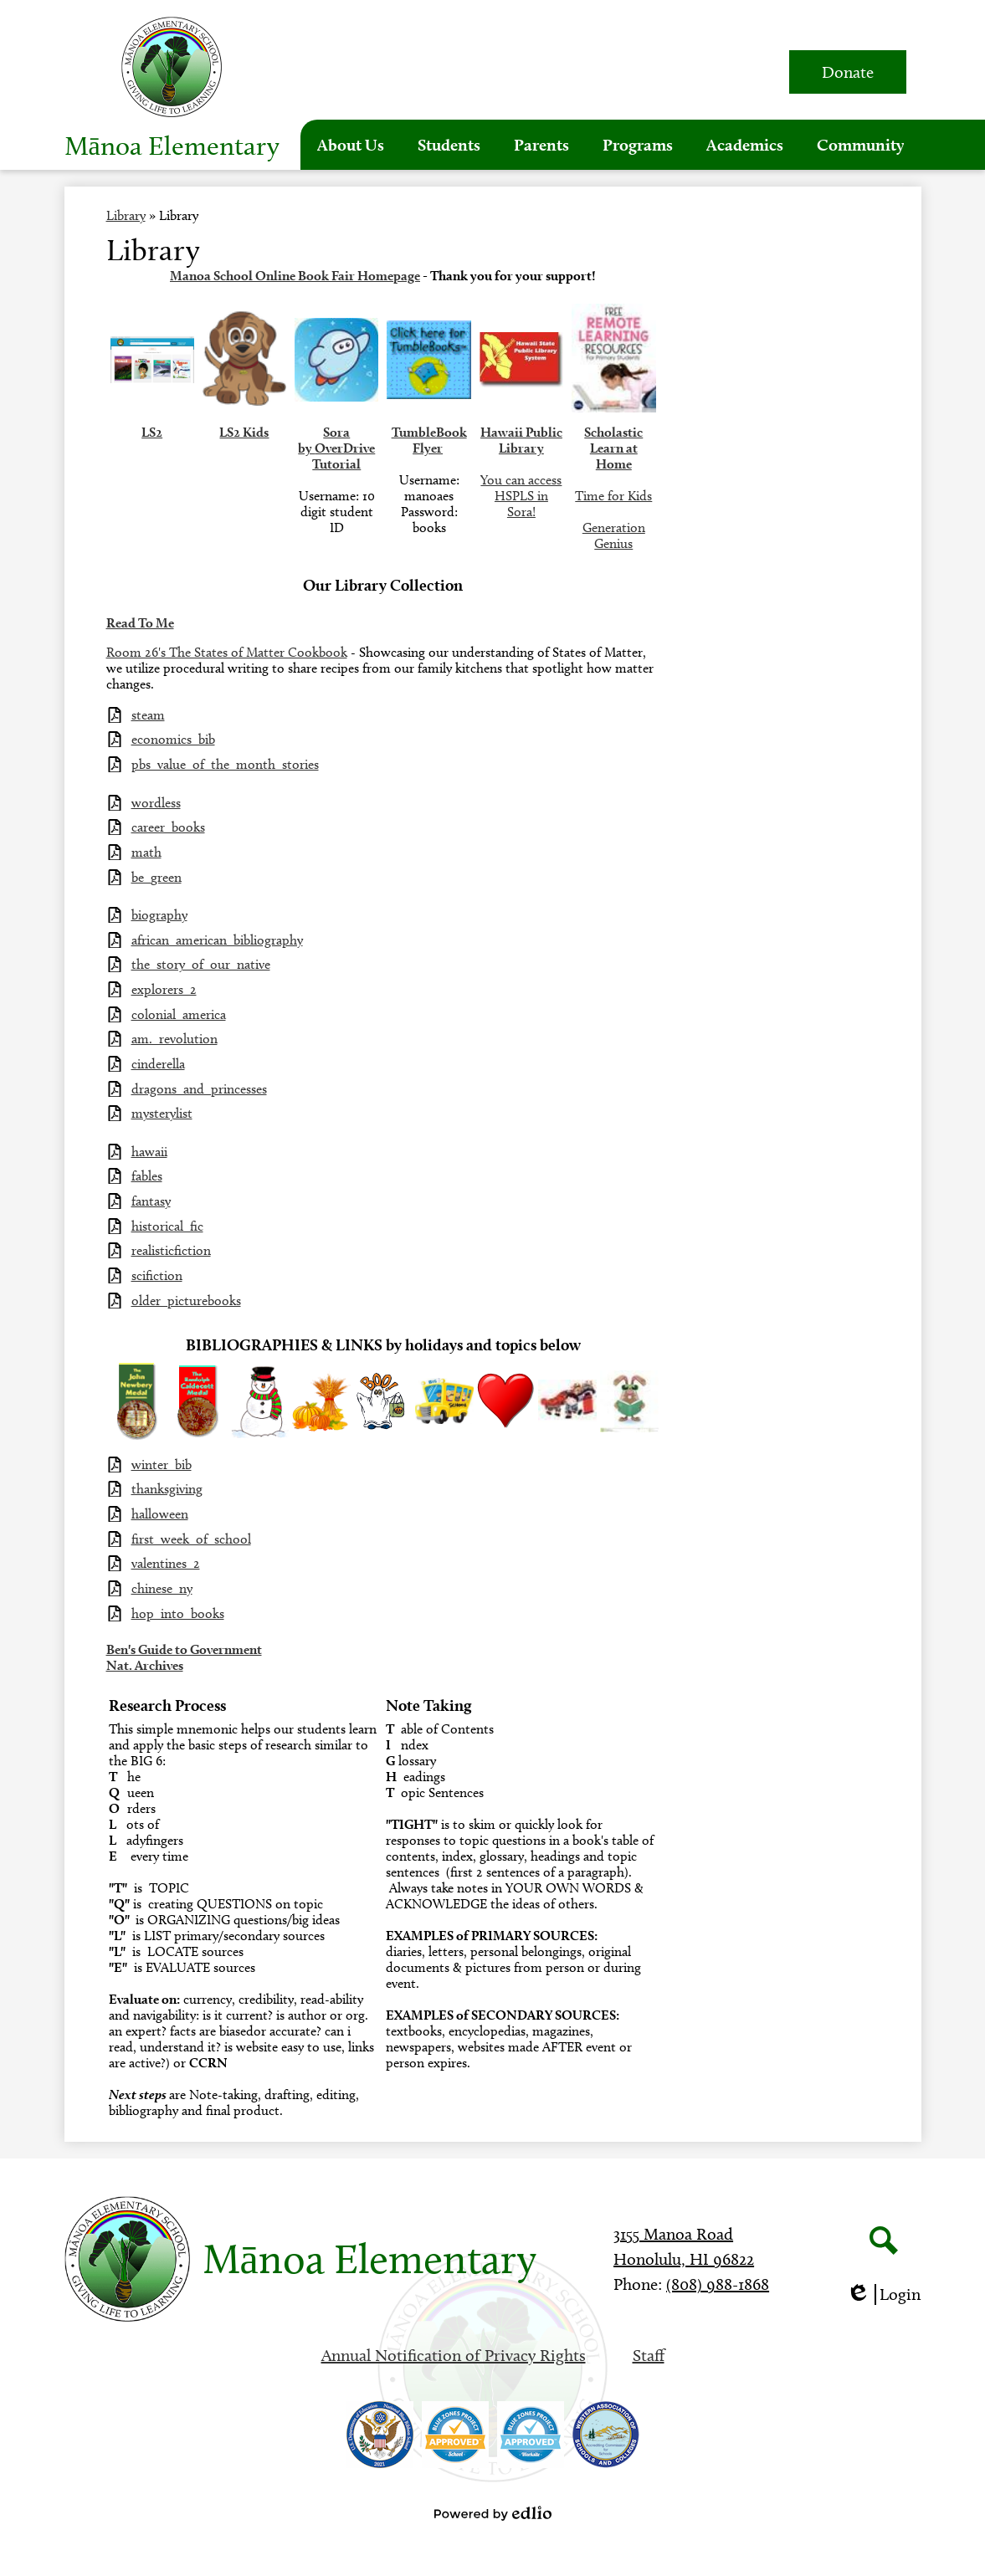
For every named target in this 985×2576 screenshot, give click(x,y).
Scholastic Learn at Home (613, 448)
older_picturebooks (186, 1300)
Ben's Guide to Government (184, 1649)
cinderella (158, 1064)
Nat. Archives (144, 1665)
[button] (350, 145)
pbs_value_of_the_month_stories (225, 764)
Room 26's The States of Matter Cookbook (226, 652)
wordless (156, 803)
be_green (156, 877)
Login (883, 2294)
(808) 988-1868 (717, 2284)
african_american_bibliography (217, 940)
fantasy (151, 1201)
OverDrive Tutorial (343, 456)
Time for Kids (613, 496)
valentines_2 (165, 1563)
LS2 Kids (244, 432)
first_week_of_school (191, 1539)
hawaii (149, 1152)
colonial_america (178, 1014)
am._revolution (174, 1039)
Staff (648, 2355)
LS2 (151, 432)
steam (148, 715)
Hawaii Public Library (521, 440)
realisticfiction (171, 1250)
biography (159, 915)
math (146, 852)
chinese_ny (161, 1588)
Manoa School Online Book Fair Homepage (295, 276)
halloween (159, 1514)
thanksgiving (167, 1489)
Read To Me (140, 623)
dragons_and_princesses (199, 1089)
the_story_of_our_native (200, 964)
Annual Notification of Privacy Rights (453, 2355)
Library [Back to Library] (126, 215)
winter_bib (161, 1464)
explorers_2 (164, 989)
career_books (168, 827)
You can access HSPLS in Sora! (521, 496)
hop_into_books (177, 1613)
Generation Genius (613, 535)
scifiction (156, 1275)
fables (146, 1176)
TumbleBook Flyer (429, 440)
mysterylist (161, 1113)
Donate (848, 72)
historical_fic (167, 1226)
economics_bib (173, 739)
